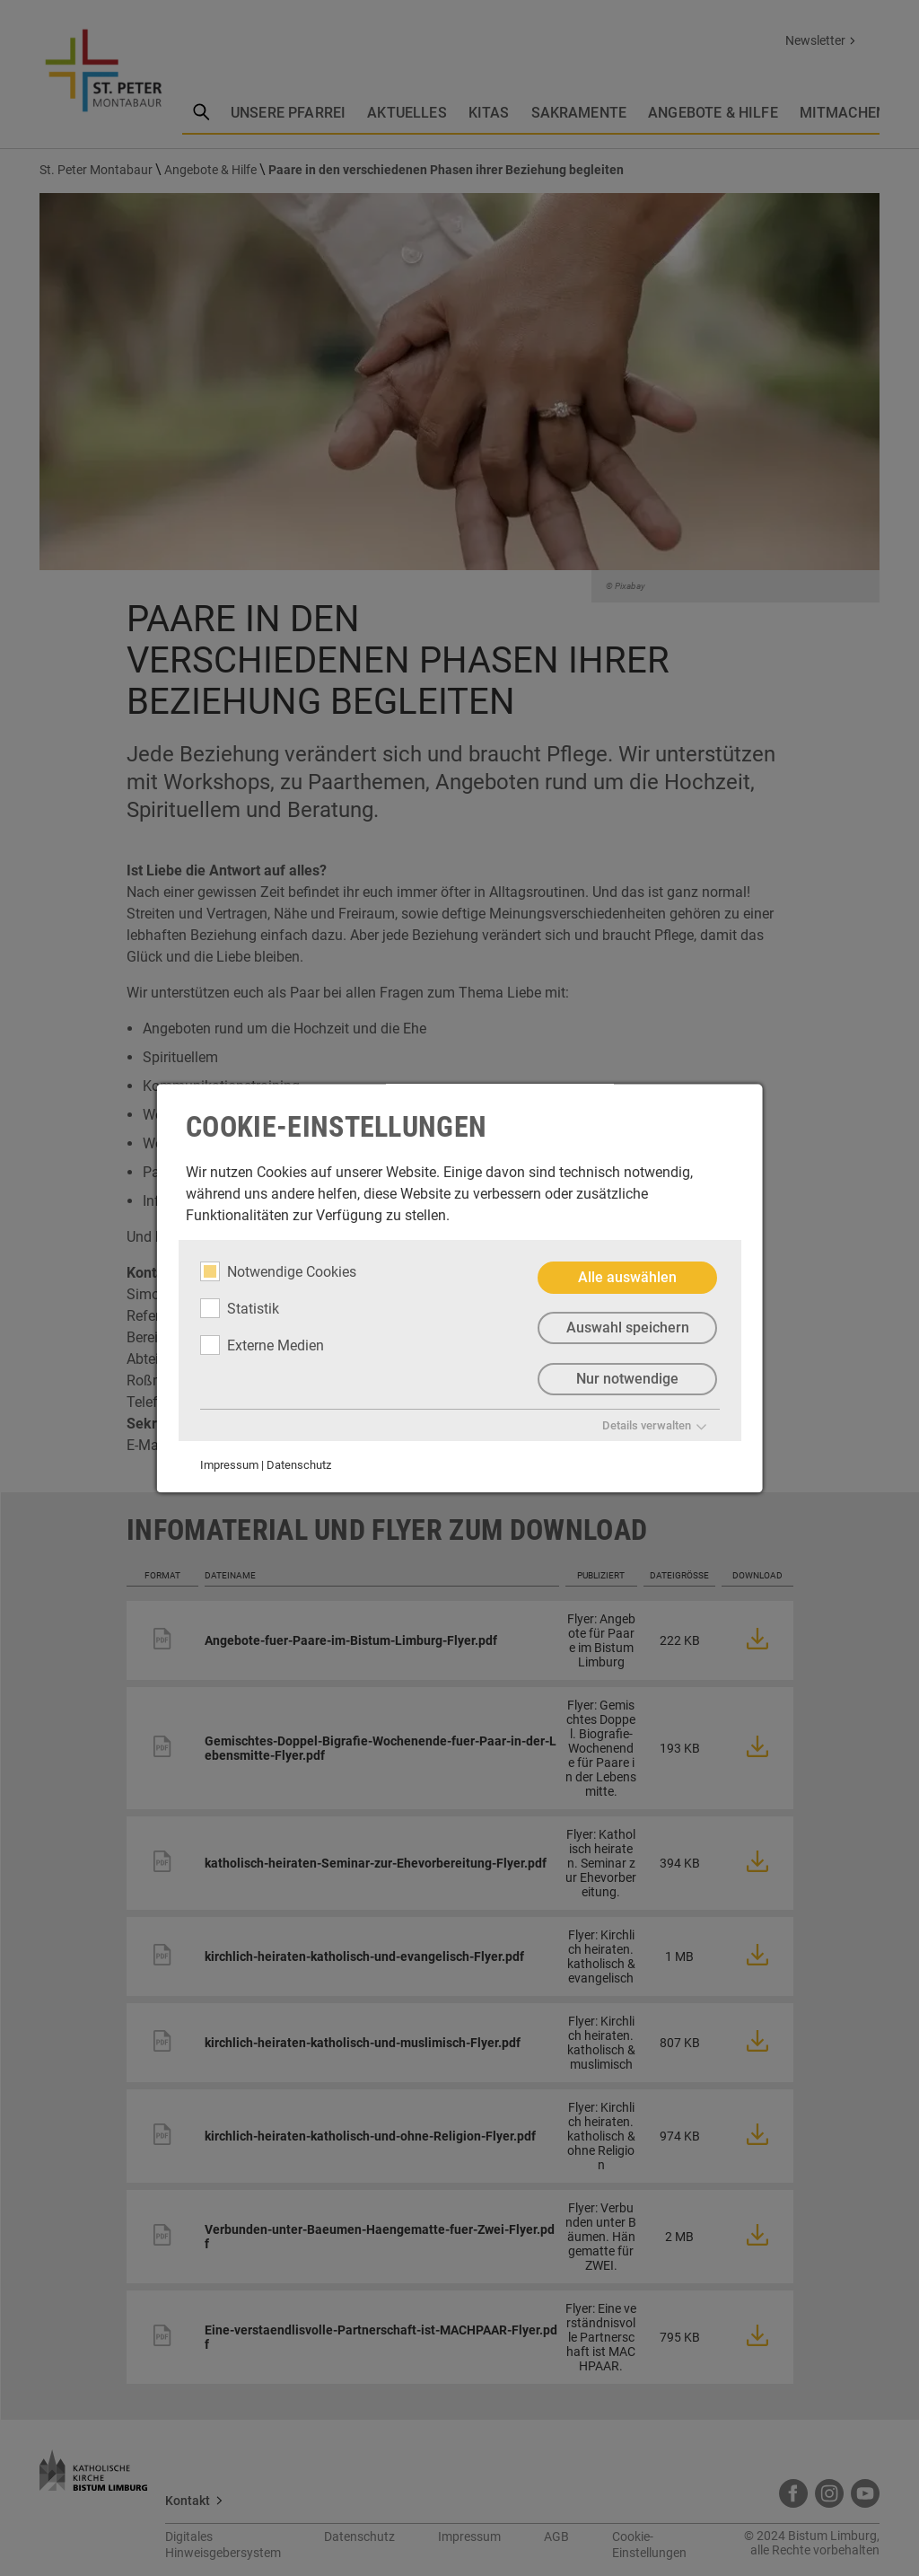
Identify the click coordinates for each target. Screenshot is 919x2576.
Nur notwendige (627, 1379)
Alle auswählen (627, 1277)
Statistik (239, 1308)
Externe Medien (262, 1345)
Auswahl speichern (626, 1328)
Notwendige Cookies (278, 1271)
